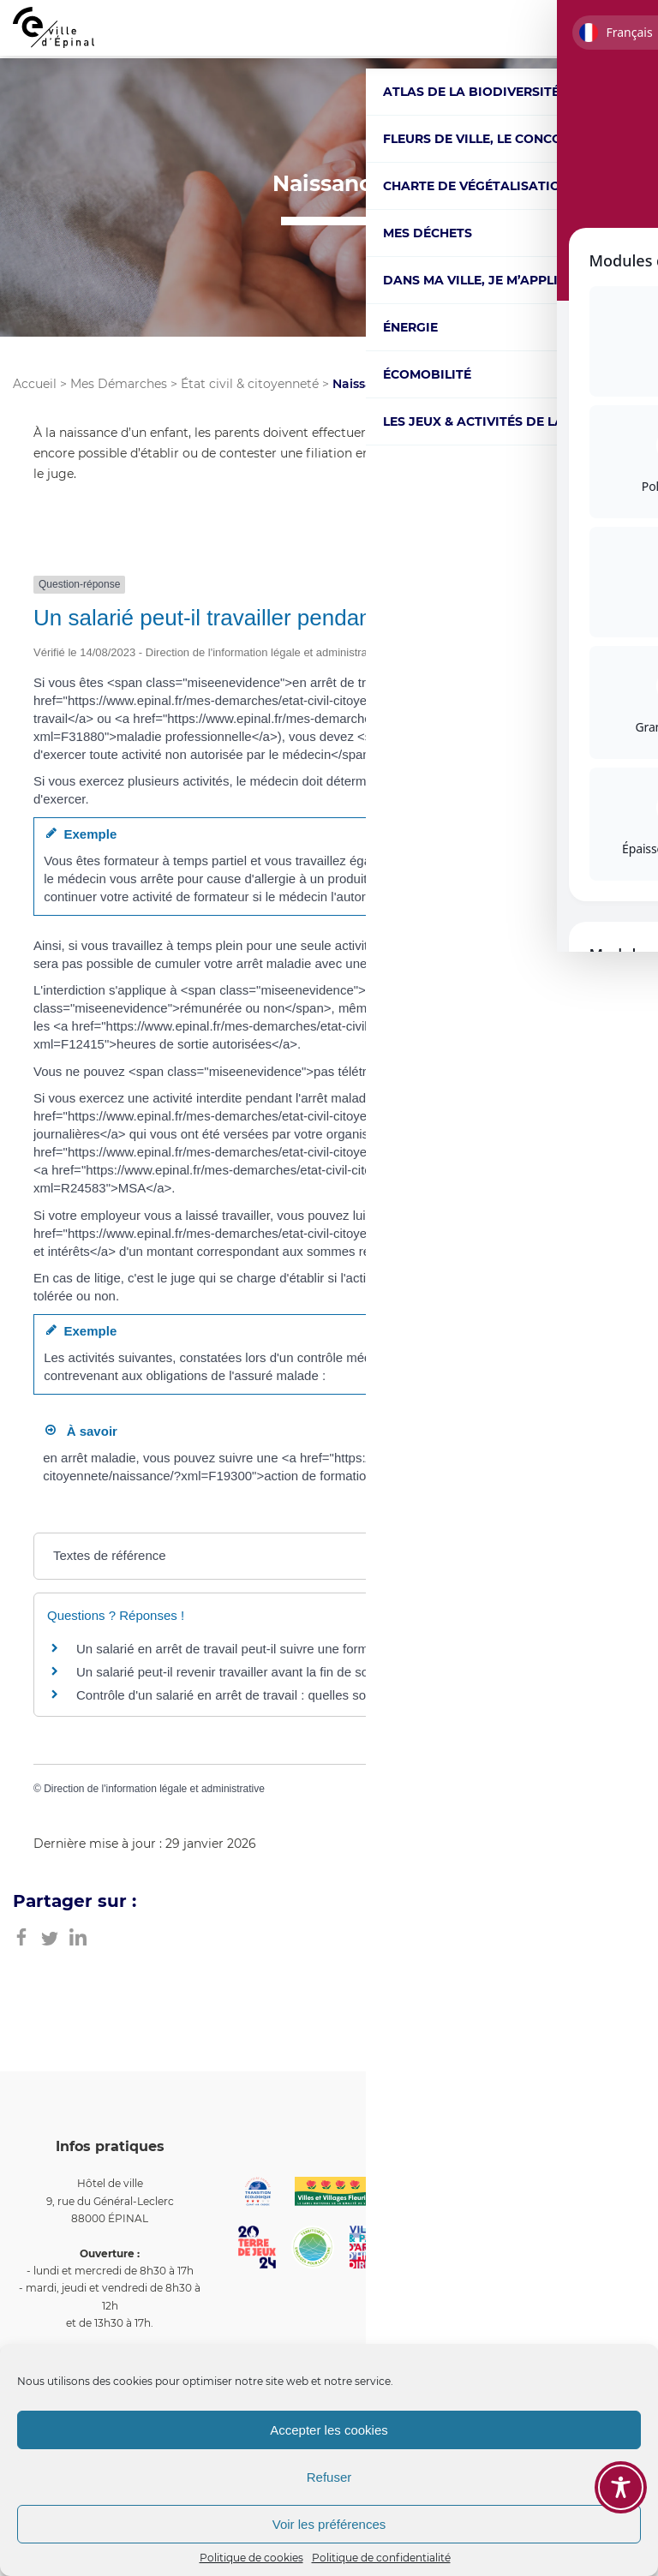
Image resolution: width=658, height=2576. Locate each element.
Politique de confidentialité (381, 2557)
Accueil (35, 383)
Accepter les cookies (329, 2430)
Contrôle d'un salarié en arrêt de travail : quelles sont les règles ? (261, 1695)
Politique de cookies (251, 2557)
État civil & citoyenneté (250, 383)
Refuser (329, 2477)
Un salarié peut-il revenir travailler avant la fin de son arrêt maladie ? (270, 1672)
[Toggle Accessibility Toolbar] (620, 2487)
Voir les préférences (329, 2524)
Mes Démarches (118, 383)
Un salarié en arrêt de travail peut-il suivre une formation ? (241, 1648)
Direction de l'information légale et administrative (154, 1789)
